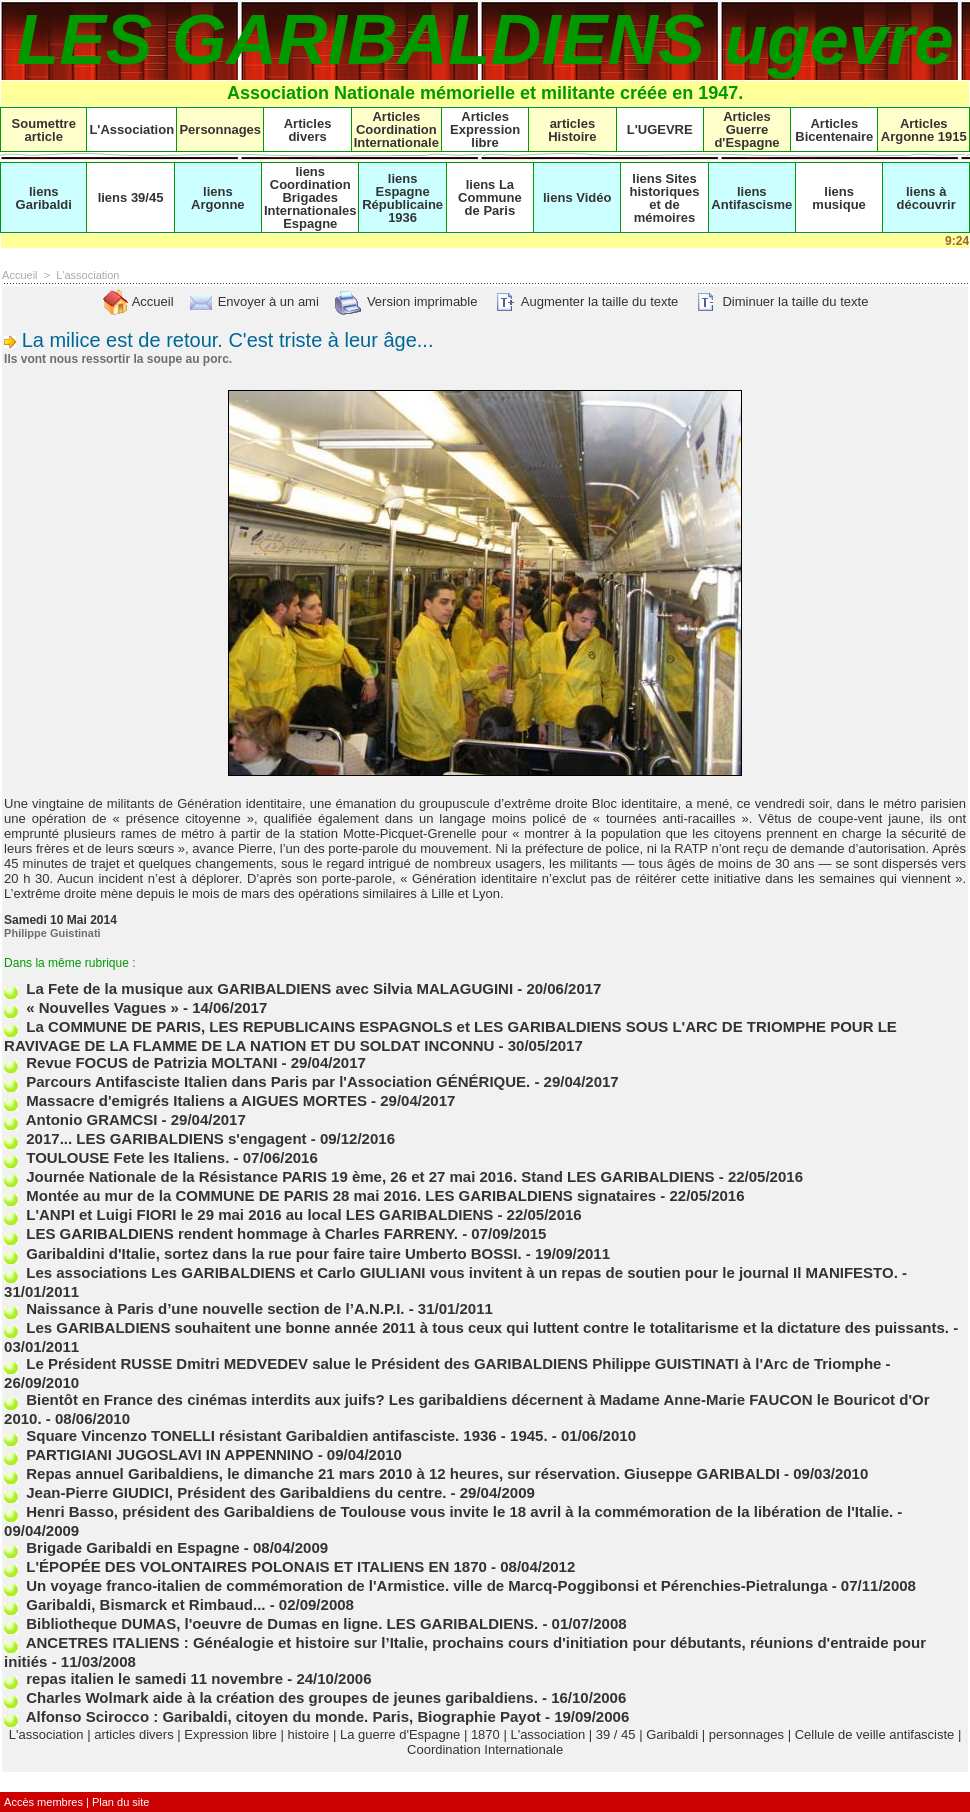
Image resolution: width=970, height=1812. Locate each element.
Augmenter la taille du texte (585, 301)
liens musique (838, 198)
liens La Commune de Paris (490, 197)
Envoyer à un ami (253, 301)
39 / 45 (616, 1734)
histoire (308, 1734)
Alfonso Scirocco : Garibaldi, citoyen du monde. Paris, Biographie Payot (272, 1716)
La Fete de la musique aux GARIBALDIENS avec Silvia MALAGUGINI (258, 988)
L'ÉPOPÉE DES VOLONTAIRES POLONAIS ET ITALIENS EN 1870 (245, 1566)
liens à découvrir (926, 198)
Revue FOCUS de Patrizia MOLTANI (140, 1062)
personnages (746, 1734)
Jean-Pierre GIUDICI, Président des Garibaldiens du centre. (225, 1492)
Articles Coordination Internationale (396, 129)
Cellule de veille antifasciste (875, 1734)
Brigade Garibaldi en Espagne (122, 1547)
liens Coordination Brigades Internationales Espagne (310, 197)
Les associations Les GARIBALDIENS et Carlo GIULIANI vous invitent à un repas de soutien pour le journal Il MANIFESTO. (451, 1272)
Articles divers (308, 130)
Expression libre (230, 1734)
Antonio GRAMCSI (80, 1119)
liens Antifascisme (751, 198)
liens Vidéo (577, 197)
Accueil (19, 275)
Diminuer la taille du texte (781, 301)
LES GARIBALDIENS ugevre (484, 40)
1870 (485, 1734)
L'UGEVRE (660, 129)
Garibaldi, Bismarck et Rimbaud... (134, 1604)
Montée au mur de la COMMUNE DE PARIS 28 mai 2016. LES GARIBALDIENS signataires (330, 1195)
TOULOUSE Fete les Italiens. (116, 1157)
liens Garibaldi (44, 198)
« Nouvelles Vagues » (91, 1007)
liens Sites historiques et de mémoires (664, 198)
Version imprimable (405, 301)
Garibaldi (672, 1734)
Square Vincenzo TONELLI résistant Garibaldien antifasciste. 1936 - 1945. (275, 1435)
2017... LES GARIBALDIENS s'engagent (155, 1138)
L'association (87, 275)
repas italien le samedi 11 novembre (143, 1678)
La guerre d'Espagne (400, 1734)
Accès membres (43, 1802)
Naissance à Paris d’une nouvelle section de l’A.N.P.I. (204, 1308)
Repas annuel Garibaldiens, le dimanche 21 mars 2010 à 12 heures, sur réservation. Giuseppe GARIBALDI (392, 1473)
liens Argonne (217, 198)
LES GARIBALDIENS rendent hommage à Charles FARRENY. (231, 1233)
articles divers (133, 1734)
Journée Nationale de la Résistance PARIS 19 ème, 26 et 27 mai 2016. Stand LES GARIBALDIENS (359, 1176)
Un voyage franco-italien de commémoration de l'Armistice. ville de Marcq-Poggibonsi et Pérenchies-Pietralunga (415, 1585)
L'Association (131, 129)
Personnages (220, 129)
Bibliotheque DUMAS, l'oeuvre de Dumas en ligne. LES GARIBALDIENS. (271, 1623)
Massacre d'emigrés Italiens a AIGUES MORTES (185, 1100)
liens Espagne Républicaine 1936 (402, 198)
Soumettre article (44, 130)
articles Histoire (572, 130)
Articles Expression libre (485, 129)
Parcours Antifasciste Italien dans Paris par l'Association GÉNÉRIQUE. (267, 1081)
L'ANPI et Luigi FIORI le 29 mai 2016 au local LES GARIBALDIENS (248, 1214)
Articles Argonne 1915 (924, 130)
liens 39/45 (131, 197)
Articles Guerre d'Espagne (746, 129)
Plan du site (120, 1802)
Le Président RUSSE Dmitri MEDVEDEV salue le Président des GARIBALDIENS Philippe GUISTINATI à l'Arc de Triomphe (442, 1363)
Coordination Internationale (485, 1749)
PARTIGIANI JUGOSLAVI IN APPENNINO (158, 1454)
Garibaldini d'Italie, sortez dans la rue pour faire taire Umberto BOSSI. (263, 1253)
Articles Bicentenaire (834, 130)
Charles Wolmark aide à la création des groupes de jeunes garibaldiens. (271, 1697)
